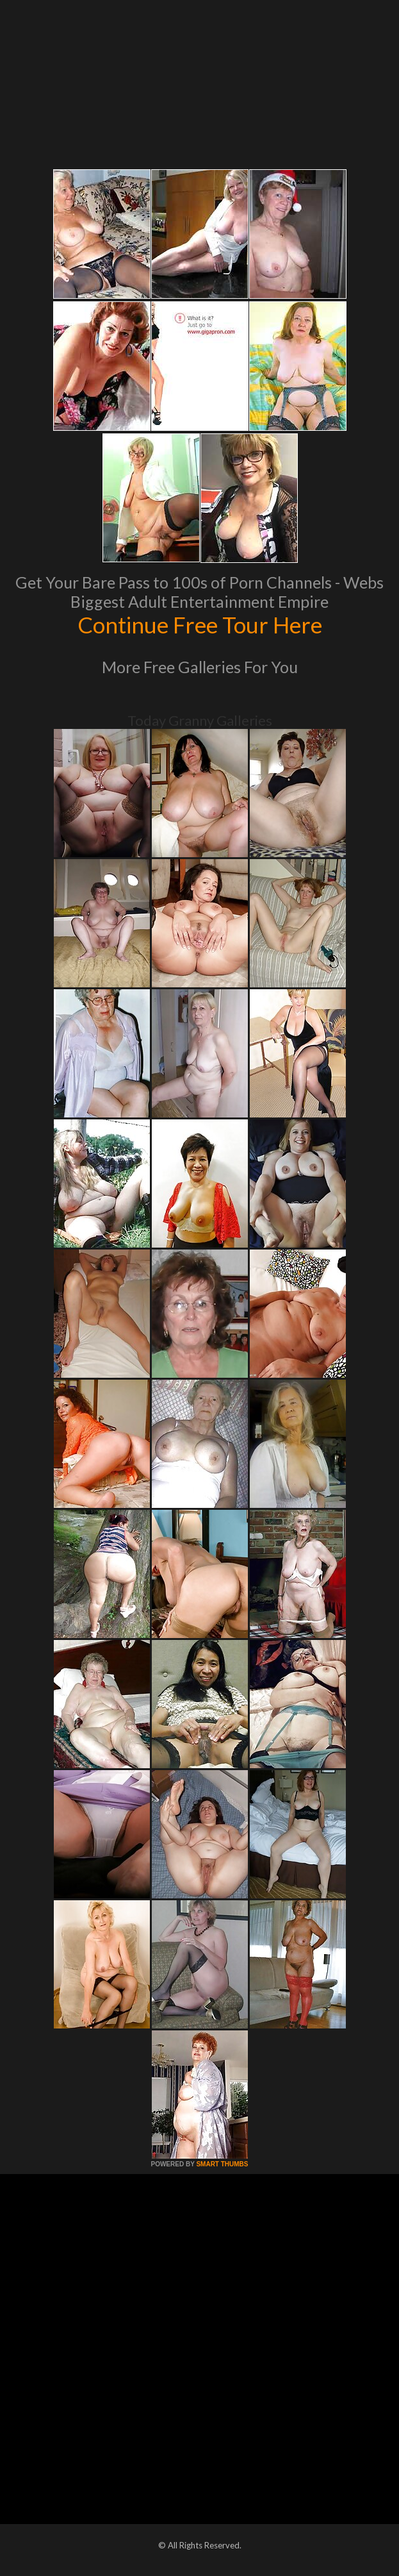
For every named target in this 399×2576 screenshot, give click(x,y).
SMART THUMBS (222, 2164)
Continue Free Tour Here (199, 624)
